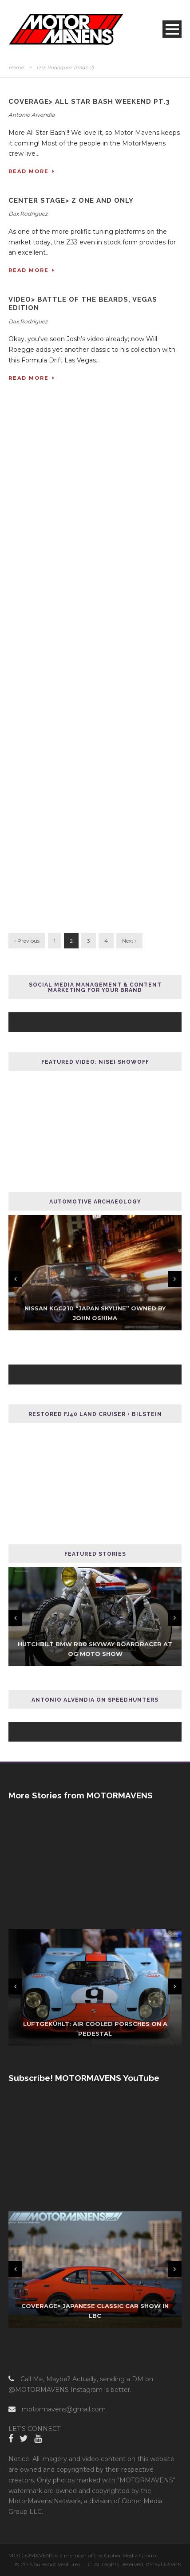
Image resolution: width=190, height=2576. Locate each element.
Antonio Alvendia (31, 114)
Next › (129, 940)
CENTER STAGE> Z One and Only (71, 201)
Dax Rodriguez (28, 213)
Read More (31, 171)
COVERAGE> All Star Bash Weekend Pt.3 (89, 102)
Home (16, 67)
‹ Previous (27, 940)
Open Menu (172, 29)
